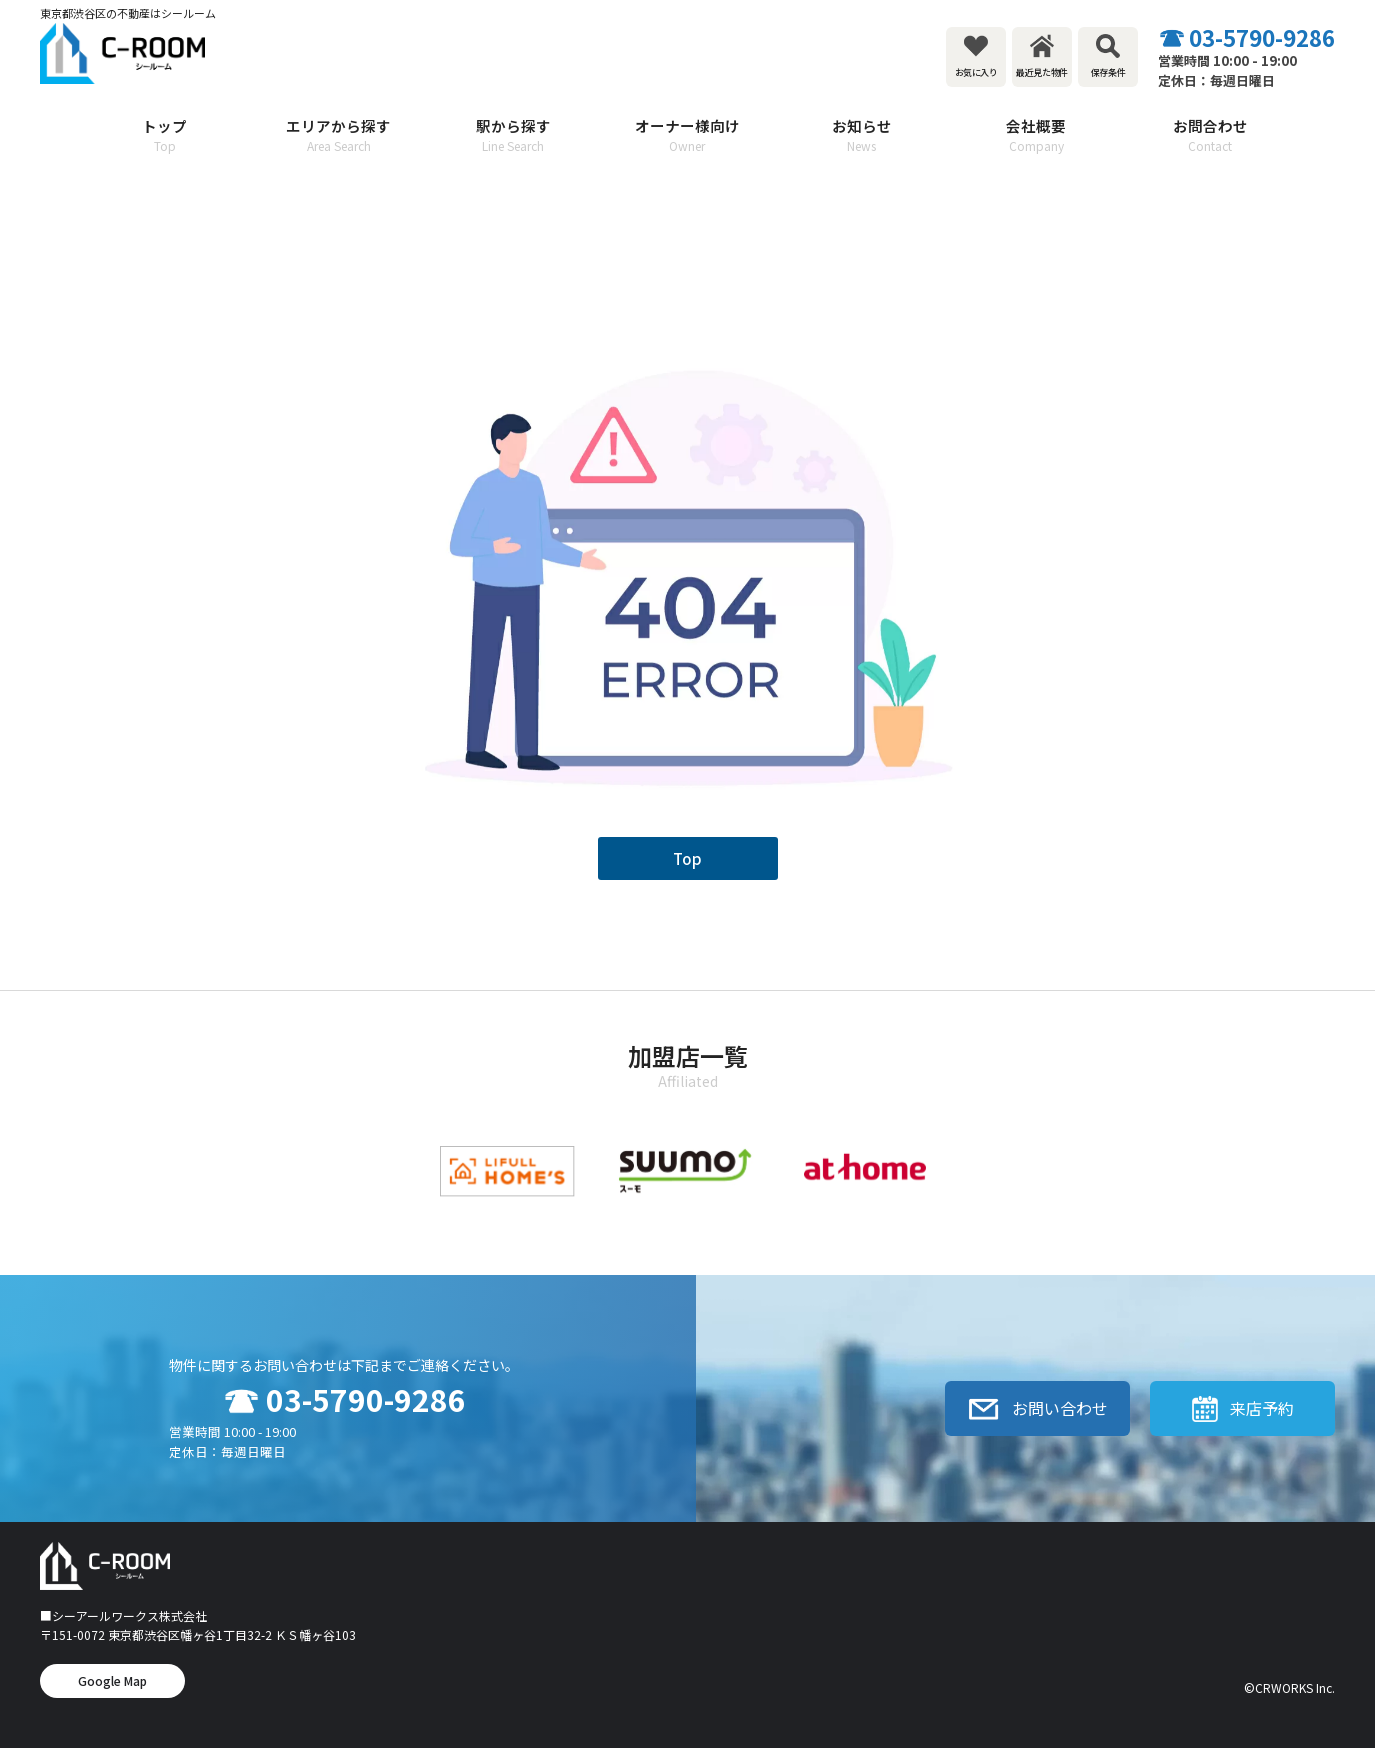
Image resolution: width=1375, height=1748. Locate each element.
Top (687, 858)
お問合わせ (1210, 135)
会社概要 (1036, 135)
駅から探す (513, 135)
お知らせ (862, 135)
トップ (165, 135)
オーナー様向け (687, 135)
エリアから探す (339, 135)
